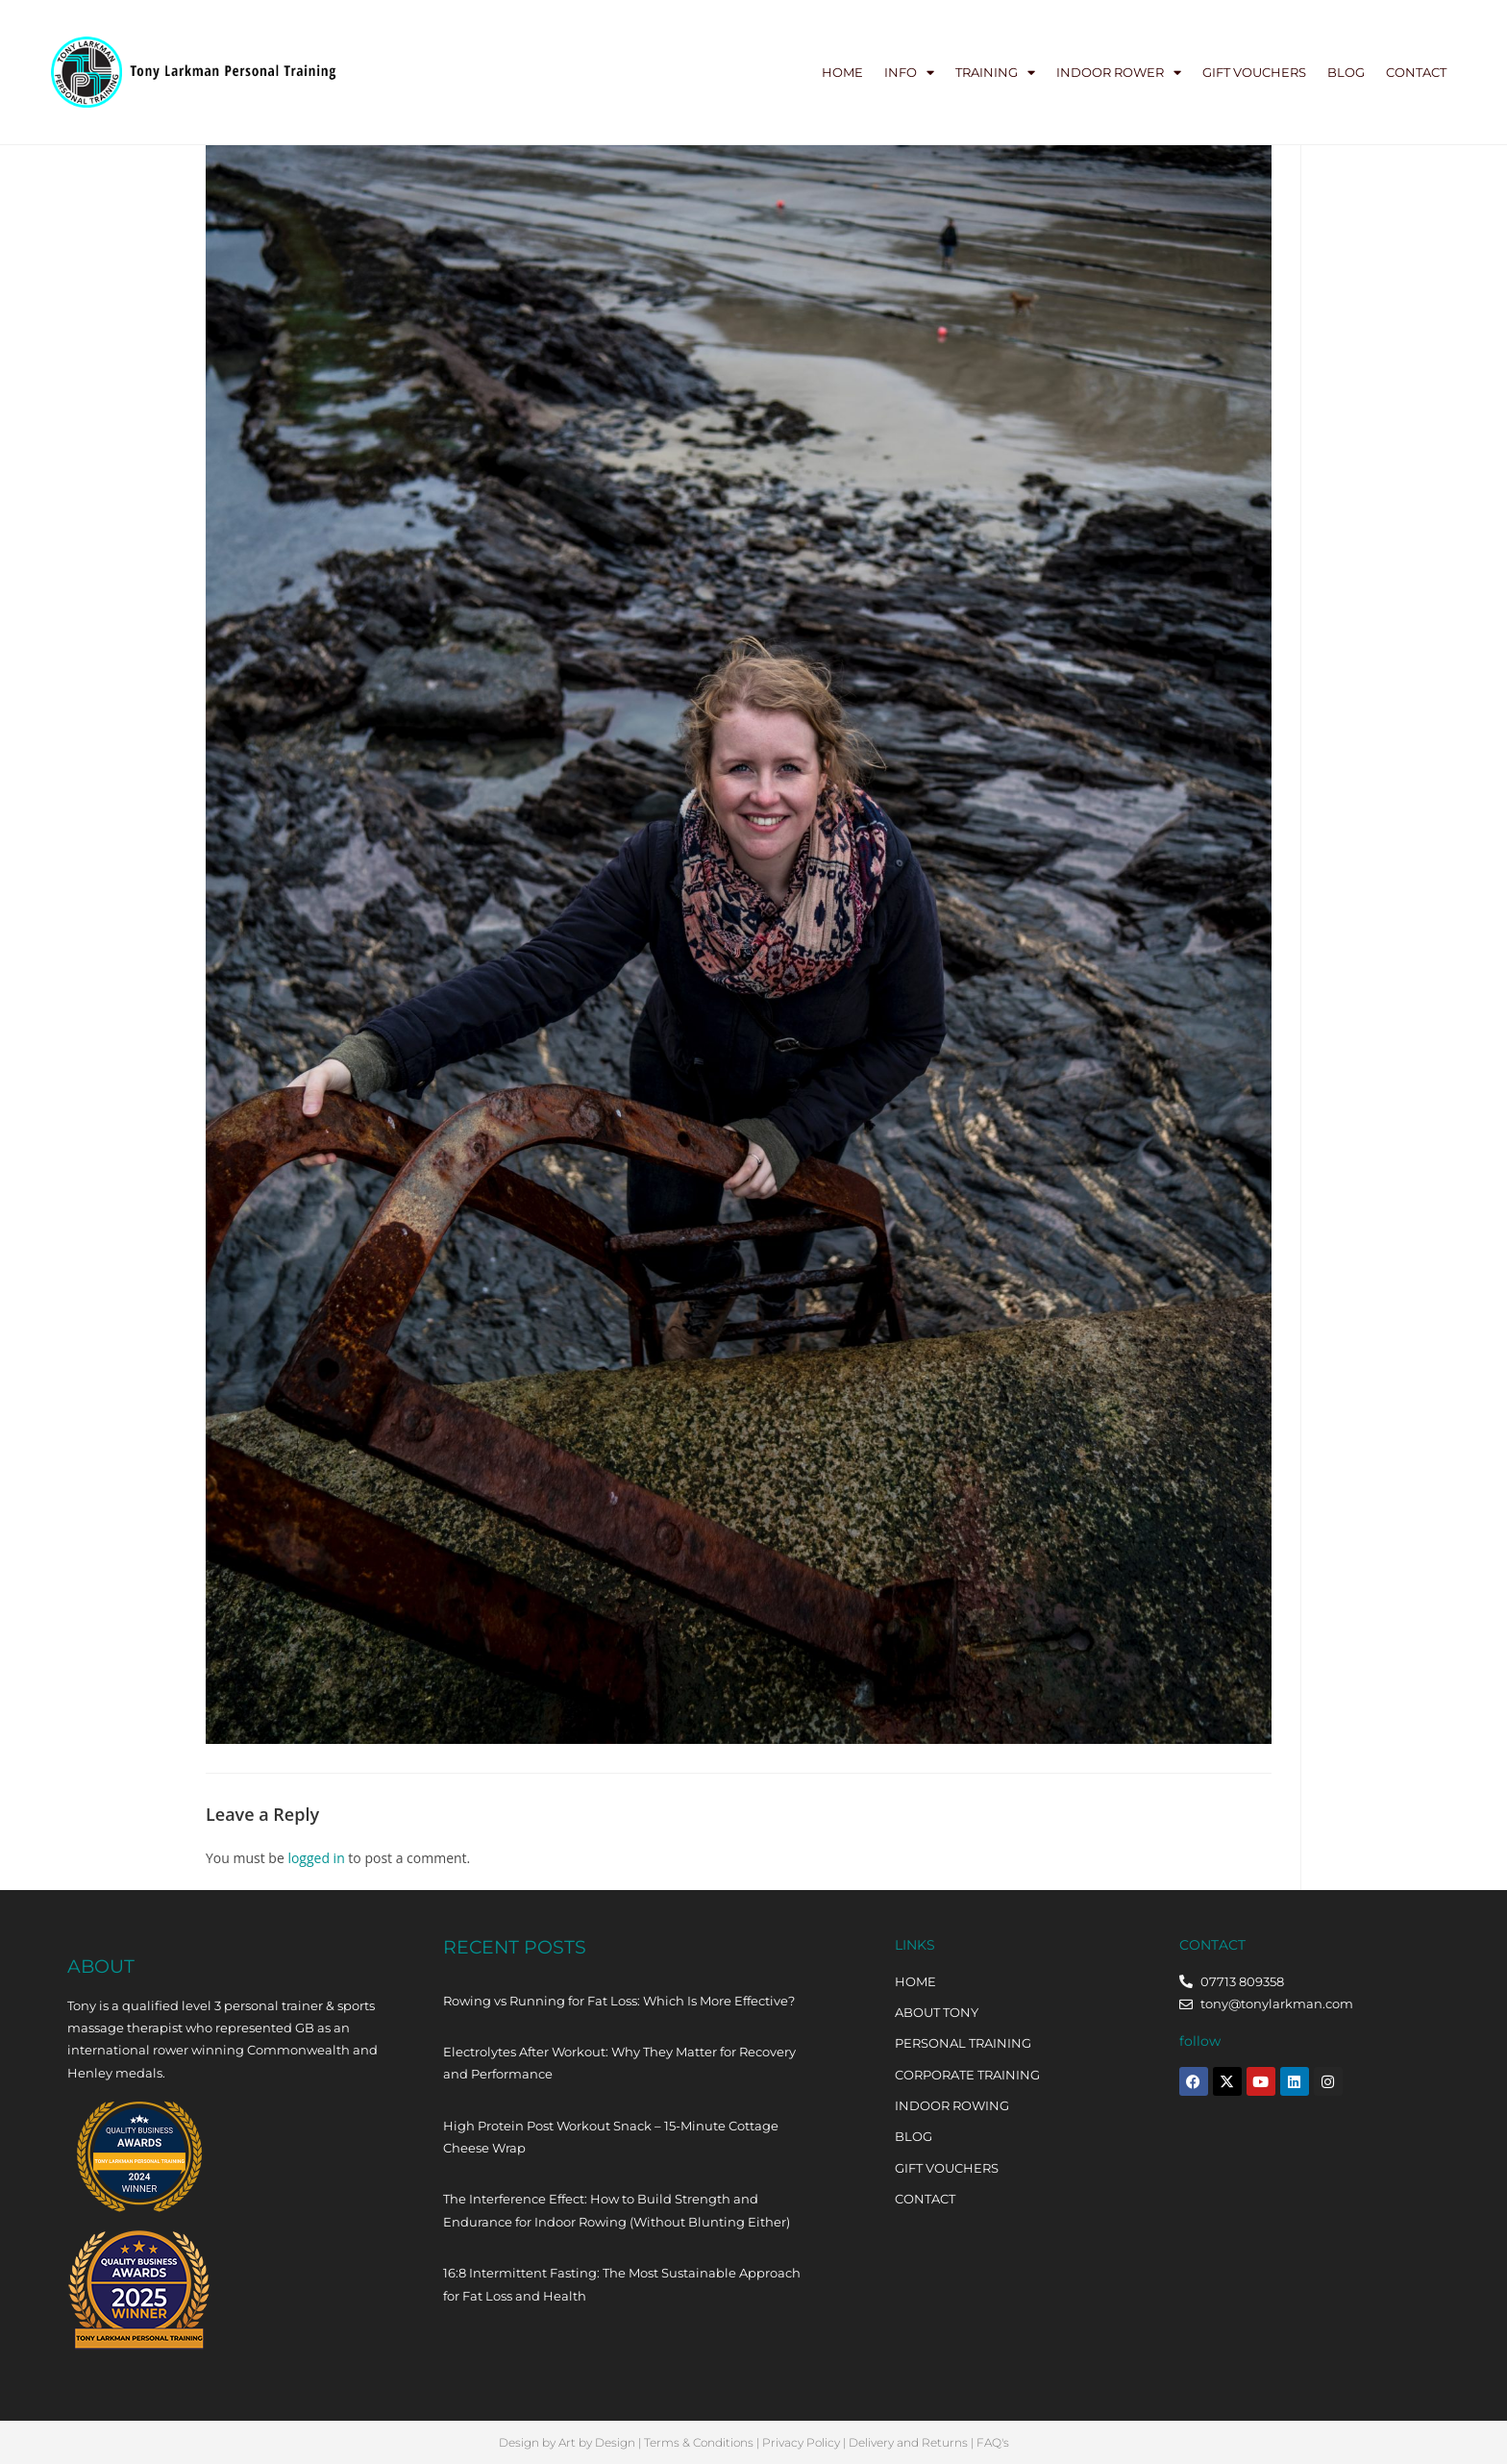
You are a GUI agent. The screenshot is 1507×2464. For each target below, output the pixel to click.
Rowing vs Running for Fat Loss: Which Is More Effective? (619, 2000)
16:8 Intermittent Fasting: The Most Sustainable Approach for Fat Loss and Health (622, 2283)
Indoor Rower (1118, 73)
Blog (1346, 72)
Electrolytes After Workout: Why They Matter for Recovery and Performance (619, 2062)
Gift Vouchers (1254, 72)
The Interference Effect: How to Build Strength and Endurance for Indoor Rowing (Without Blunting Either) (616, 2209)
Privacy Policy (801, 2442)
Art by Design (596, 2442)
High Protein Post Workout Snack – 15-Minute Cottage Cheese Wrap (610, 2136)
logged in (315, 1858)
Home (842, 72)
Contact (1416, 72)
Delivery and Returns (908, 2442)
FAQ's (992, 2442)
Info (909, 73)
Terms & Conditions (699, 2442)
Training (995, 73)
